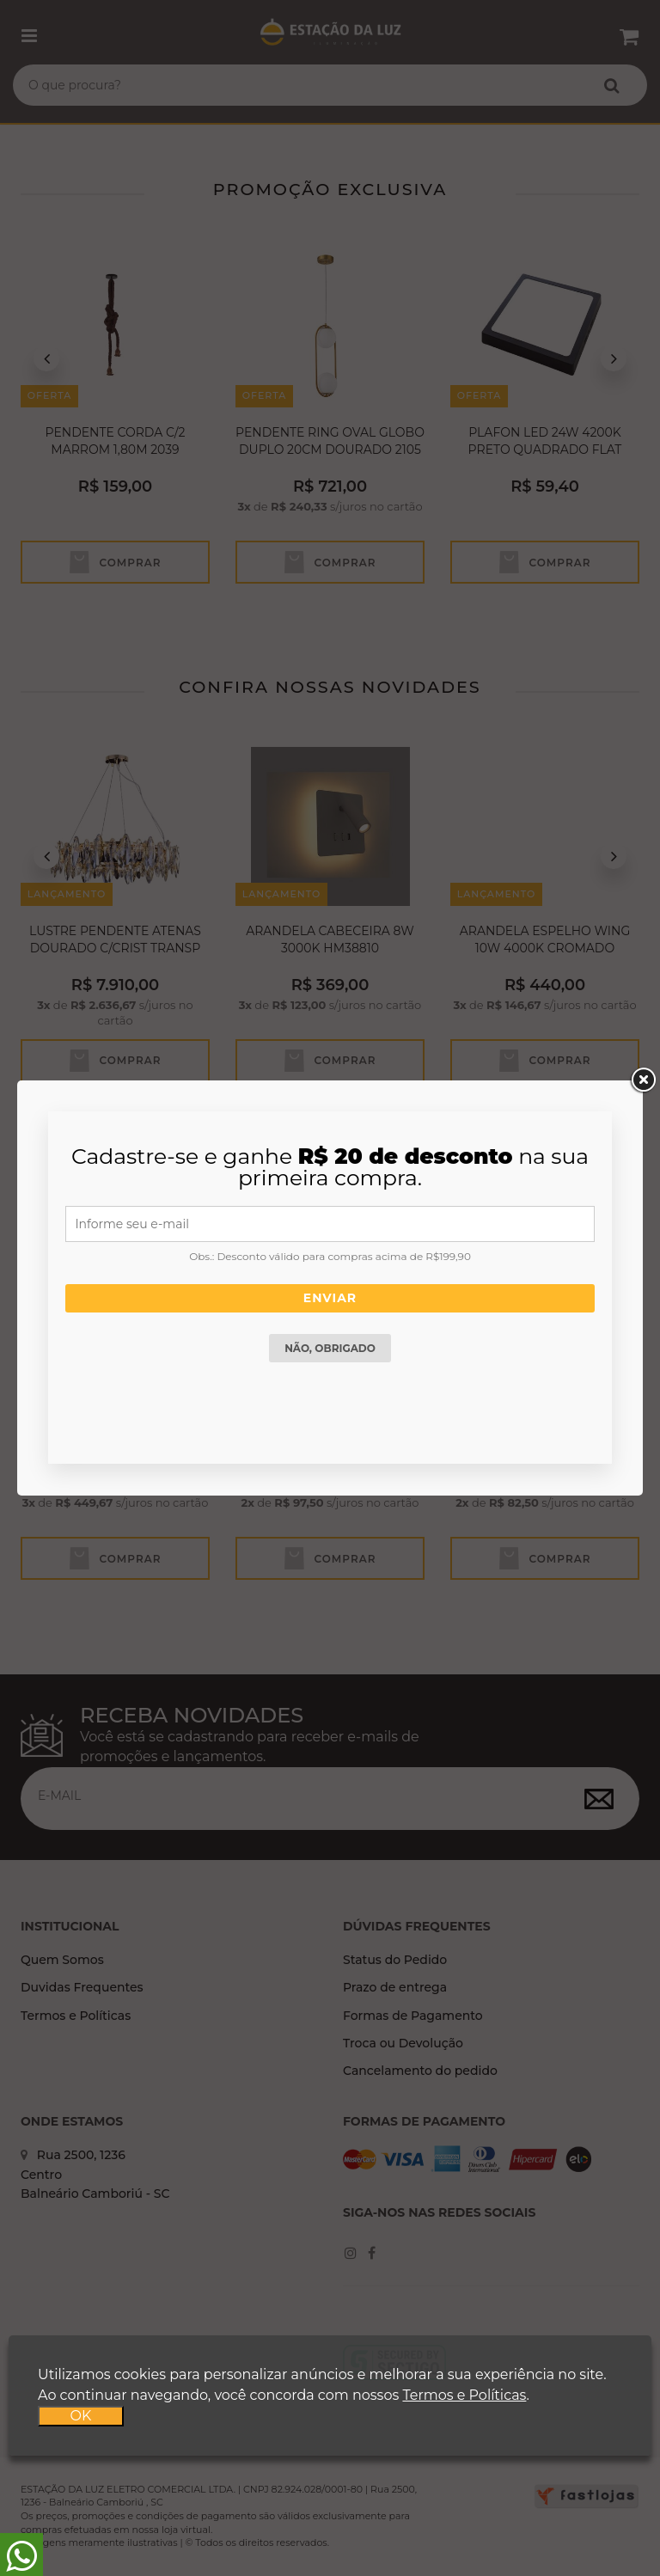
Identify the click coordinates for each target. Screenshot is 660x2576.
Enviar (330, 1298)
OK (81, 2416)
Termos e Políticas (464, 2395)
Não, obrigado (330, 1348)
